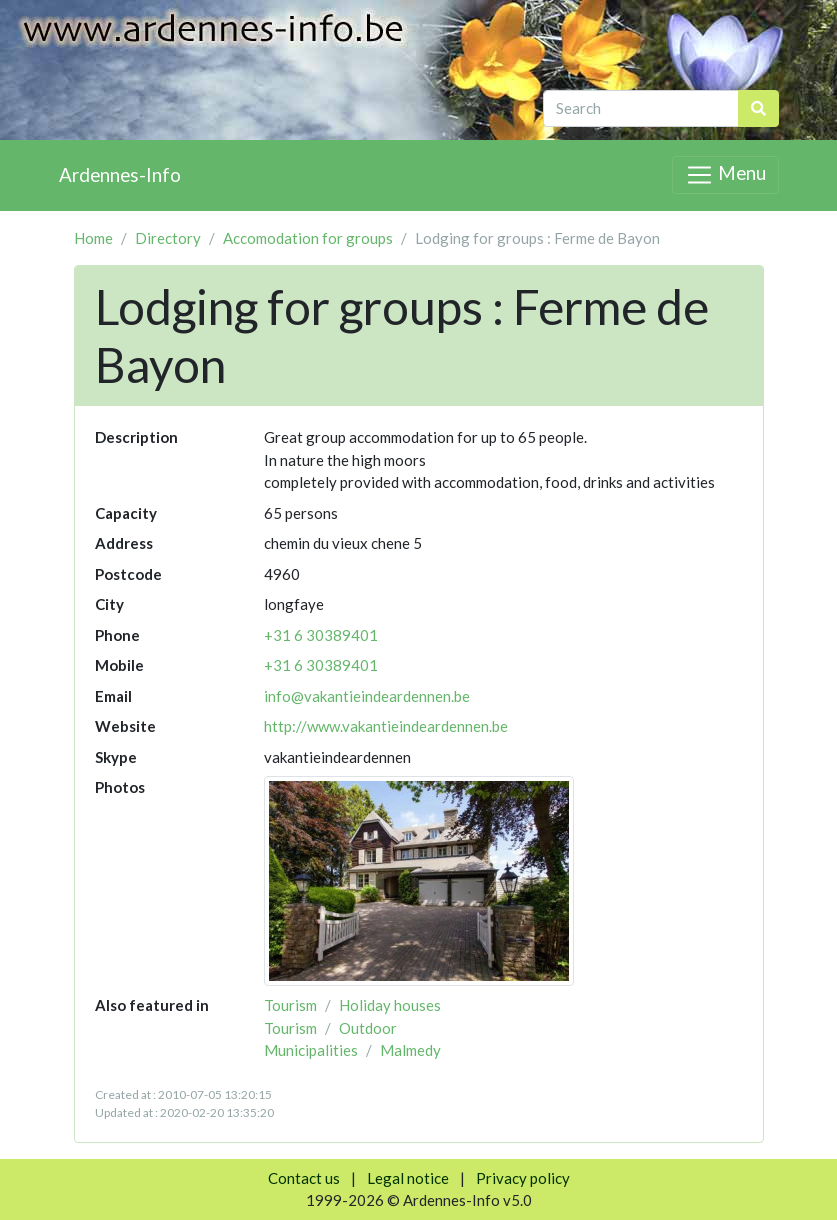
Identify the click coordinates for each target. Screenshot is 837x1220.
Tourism (290, 1005)
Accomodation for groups (308, 238)
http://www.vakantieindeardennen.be (386, 726)
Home (93, 238)
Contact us (304, 1178)
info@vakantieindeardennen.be (367, 696)
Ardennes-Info (120, 174)
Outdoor (368, 1028)
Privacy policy (523, 1178)
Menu (725, 175)
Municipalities (311, 1050)
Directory (168, 238)
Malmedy (410, 1050)
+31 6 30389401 (321, 635)
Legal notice (408, 1178)
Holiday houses (390, 1005)
